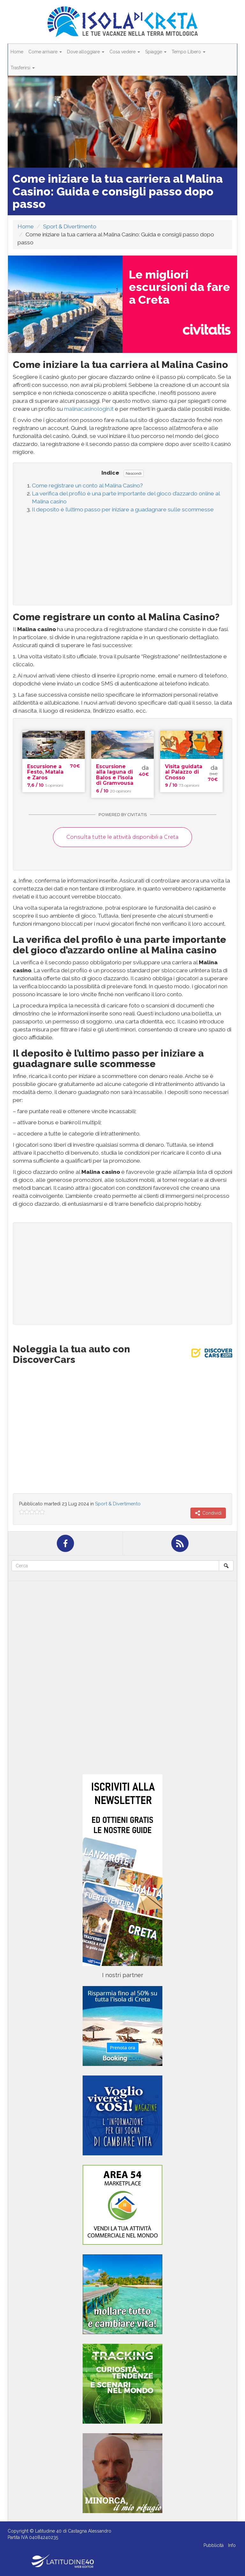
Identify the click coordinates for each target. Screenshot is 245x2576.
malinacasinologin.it (89, 409)
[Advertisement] (122, 557)
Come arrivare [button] (45, 51)
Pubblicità (214, 2545)
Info (232, 2545)
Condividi (208, 1513)
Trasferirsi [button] (23, 67)
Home (17, 51)
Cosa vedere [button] (124, 51)
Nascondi (134, 473)
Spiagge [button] (156, 51)
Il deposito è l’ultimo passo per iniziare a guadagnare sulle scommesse (123, 509)
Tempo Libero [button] (188, 51)
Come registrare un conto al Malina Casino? (87, 485)
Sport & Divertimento (69, 226)
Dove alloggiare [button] (85, 51)
